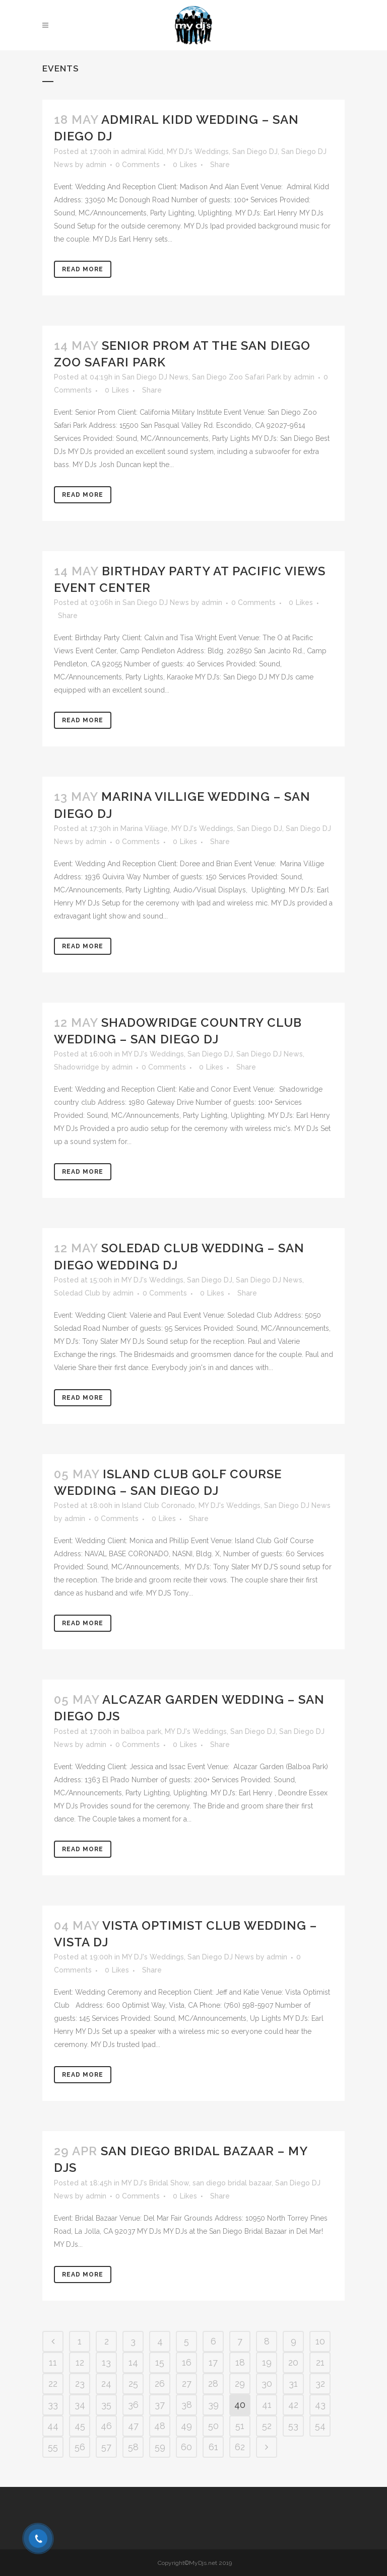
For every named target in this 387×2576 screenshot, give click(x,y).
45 (80, 2425)
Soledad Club (77, 1293)
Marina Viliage (144, 828)
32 (320, 2383)
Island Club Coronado (158, 1505)
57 (106, 2447)
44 (52, 2425)
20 (293, 2362)
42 (293, 2404)
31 (293, 2383)
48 (159, 2425)
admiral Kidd (142, 151)
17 (213, 2362)
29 (240, 2383)
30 (267, 2383)
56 (80, 2447)
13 (106, 2362)
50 (213, 2425)
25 (133, 2383)
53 (293, 2425)
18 (240, 2362)
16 (186, 2362)
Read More (82, 269)
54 (320, 2425)
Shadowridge (76, 1067)
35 (106, 2404)
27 (186, 2383)
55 (53, 2447)
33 (53, 2404)
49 (186, 2425)
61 (213, 2447)
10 (320, 2341)
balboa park (141, 1731)
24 (106, 2383)
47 (133, 2425)
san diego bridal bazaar (232, 2183)
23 (80, 2383)
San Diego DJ (255, 151)
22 (52, 2383)
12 (80, 2362)
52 (267, 2425)
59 (160, 2447)
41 (267, 2404)
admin (96, 165)
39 (213, 2404)
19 (267, 2362)
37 (160, 2404)
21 (320, 2362)
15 (159, 2362)
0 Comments (137, 165)
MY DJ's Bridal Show (155, 2183)
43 (320, 2404)
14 (133, 2362)
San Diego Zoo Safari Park (236, 377)
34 (80, 2404)
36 (133, 2404)
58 (133, 2447)
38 (186, 2404)
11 (53, 2362)
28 (213, 2383)
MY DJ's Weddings (198, 151)
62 (240, 2447)
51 (239, 2425)
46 (106, 2425)
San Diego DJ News (155, 377)
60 (186, 2447)
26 (160, 2383)
